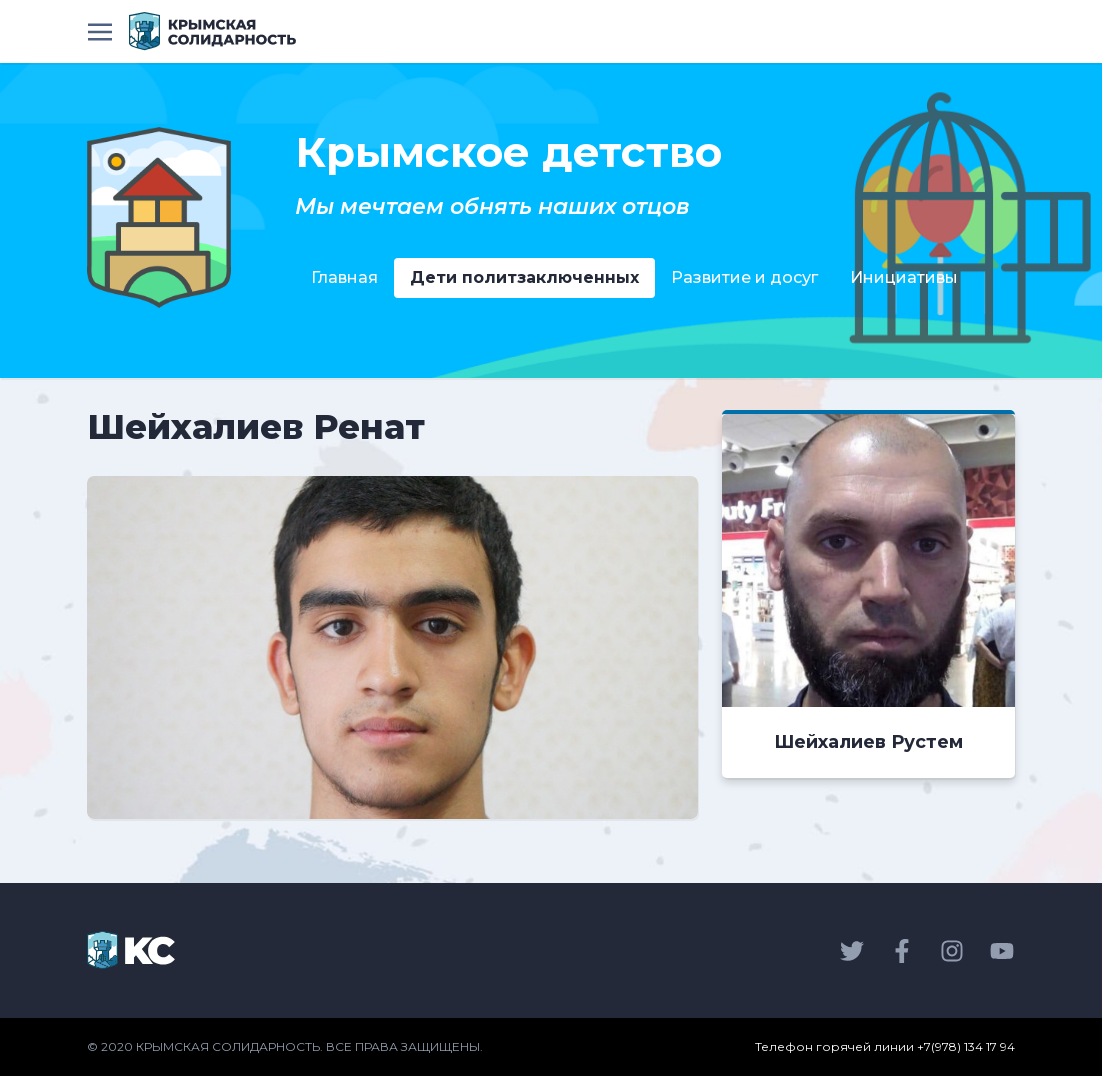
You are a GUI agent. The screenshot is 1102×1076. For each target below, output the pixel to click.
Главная (344, 277)
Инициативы (904, 277)
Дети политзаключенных (524, 277)
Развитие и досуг (744, 277)
